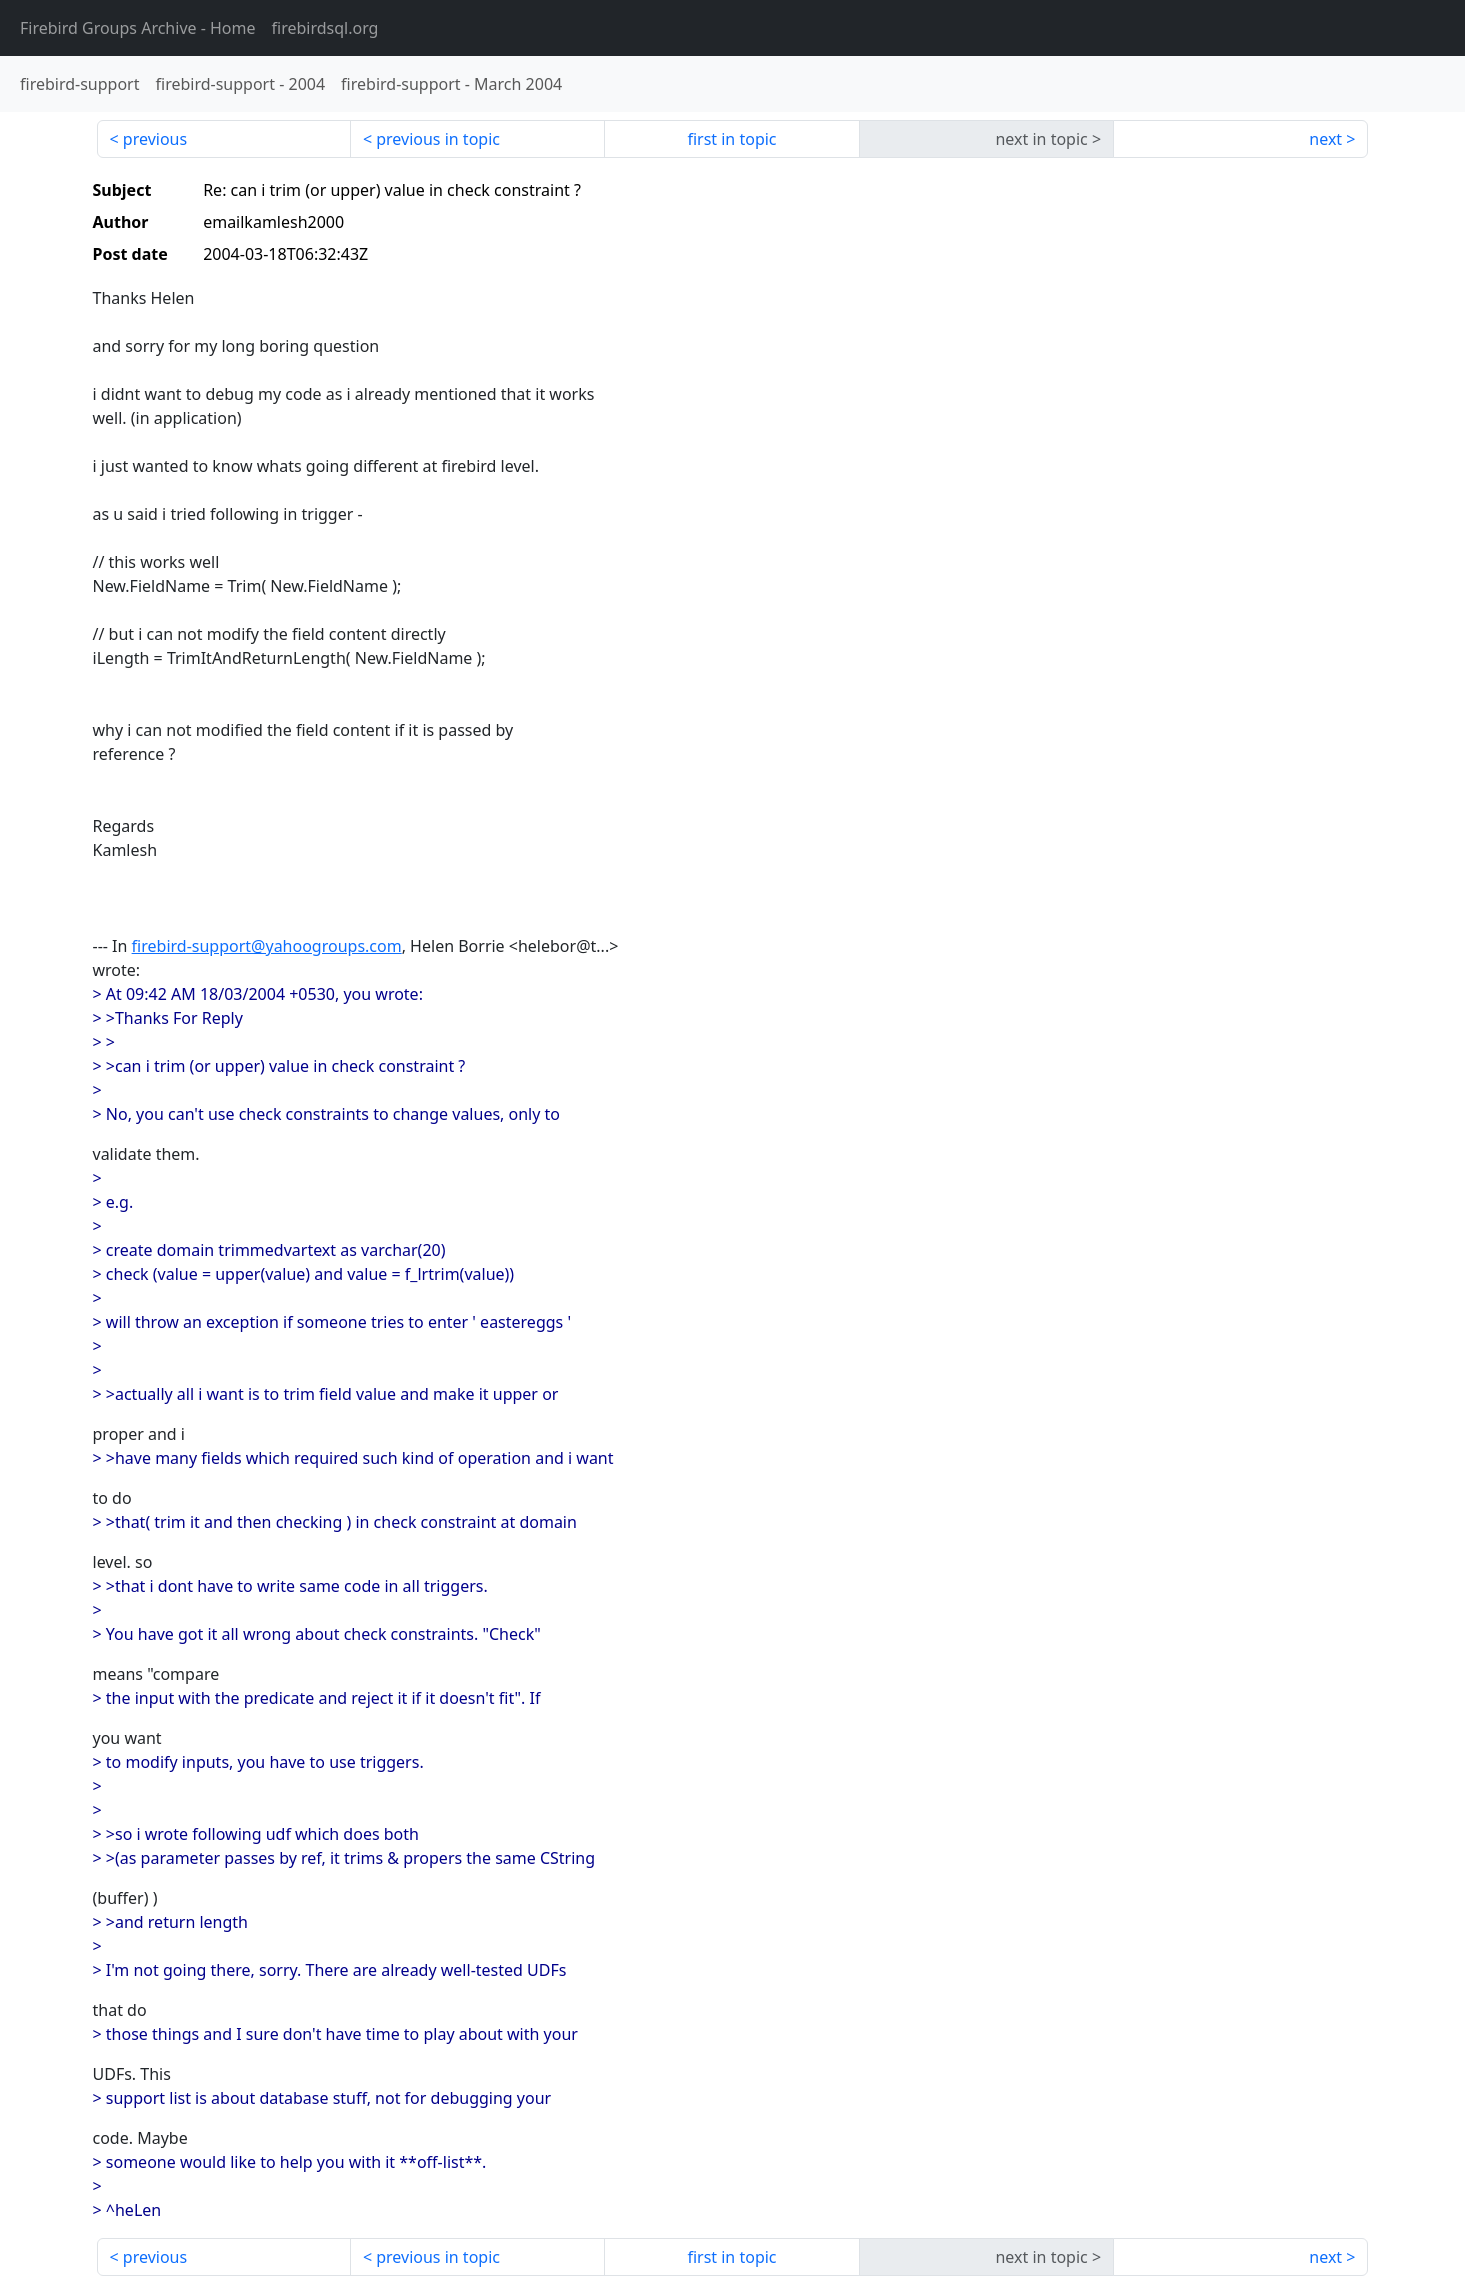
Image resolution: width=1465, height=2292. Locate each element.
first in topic (731, 139)
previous (155, 139)
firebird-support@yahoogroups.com (267, 946)
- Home (138, 28)
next (1325, 139)
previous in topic (438, 139)
